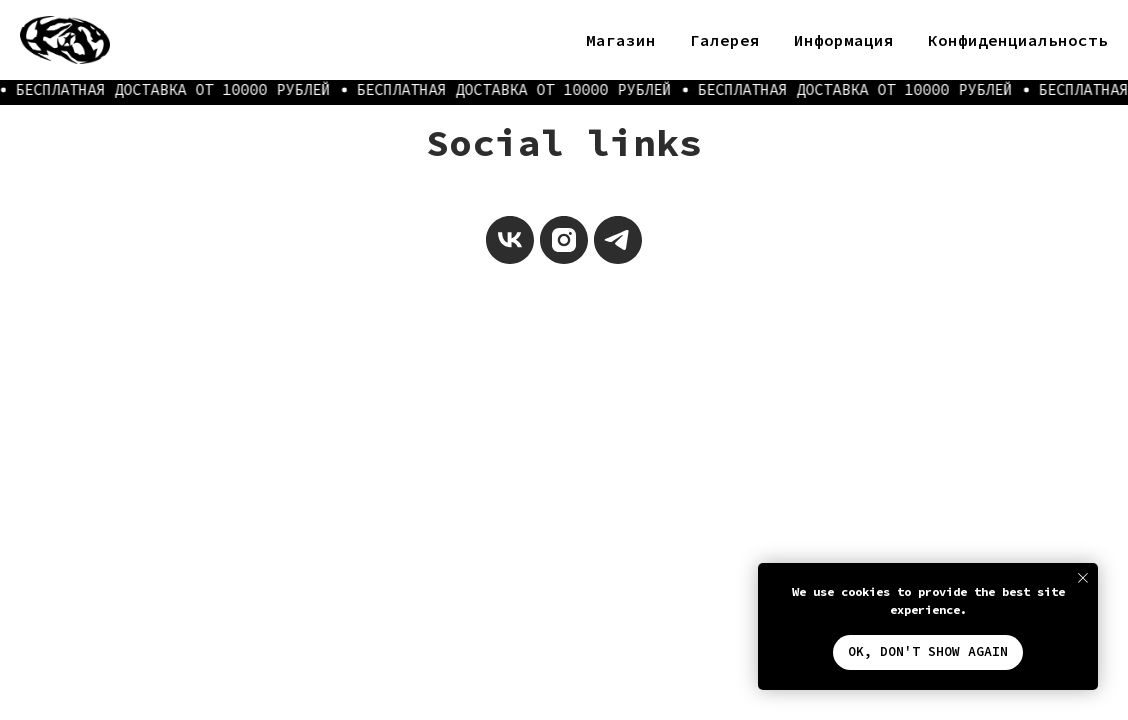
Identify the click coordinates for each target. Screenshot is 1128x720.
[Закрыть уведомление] (1083, 578)
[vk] (510, 240)
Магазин (621, 40)
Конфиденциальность (1018, 40)
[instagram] (564, 240)
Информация (844, 40)
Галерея (725, 40)
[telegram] (618, 240)
